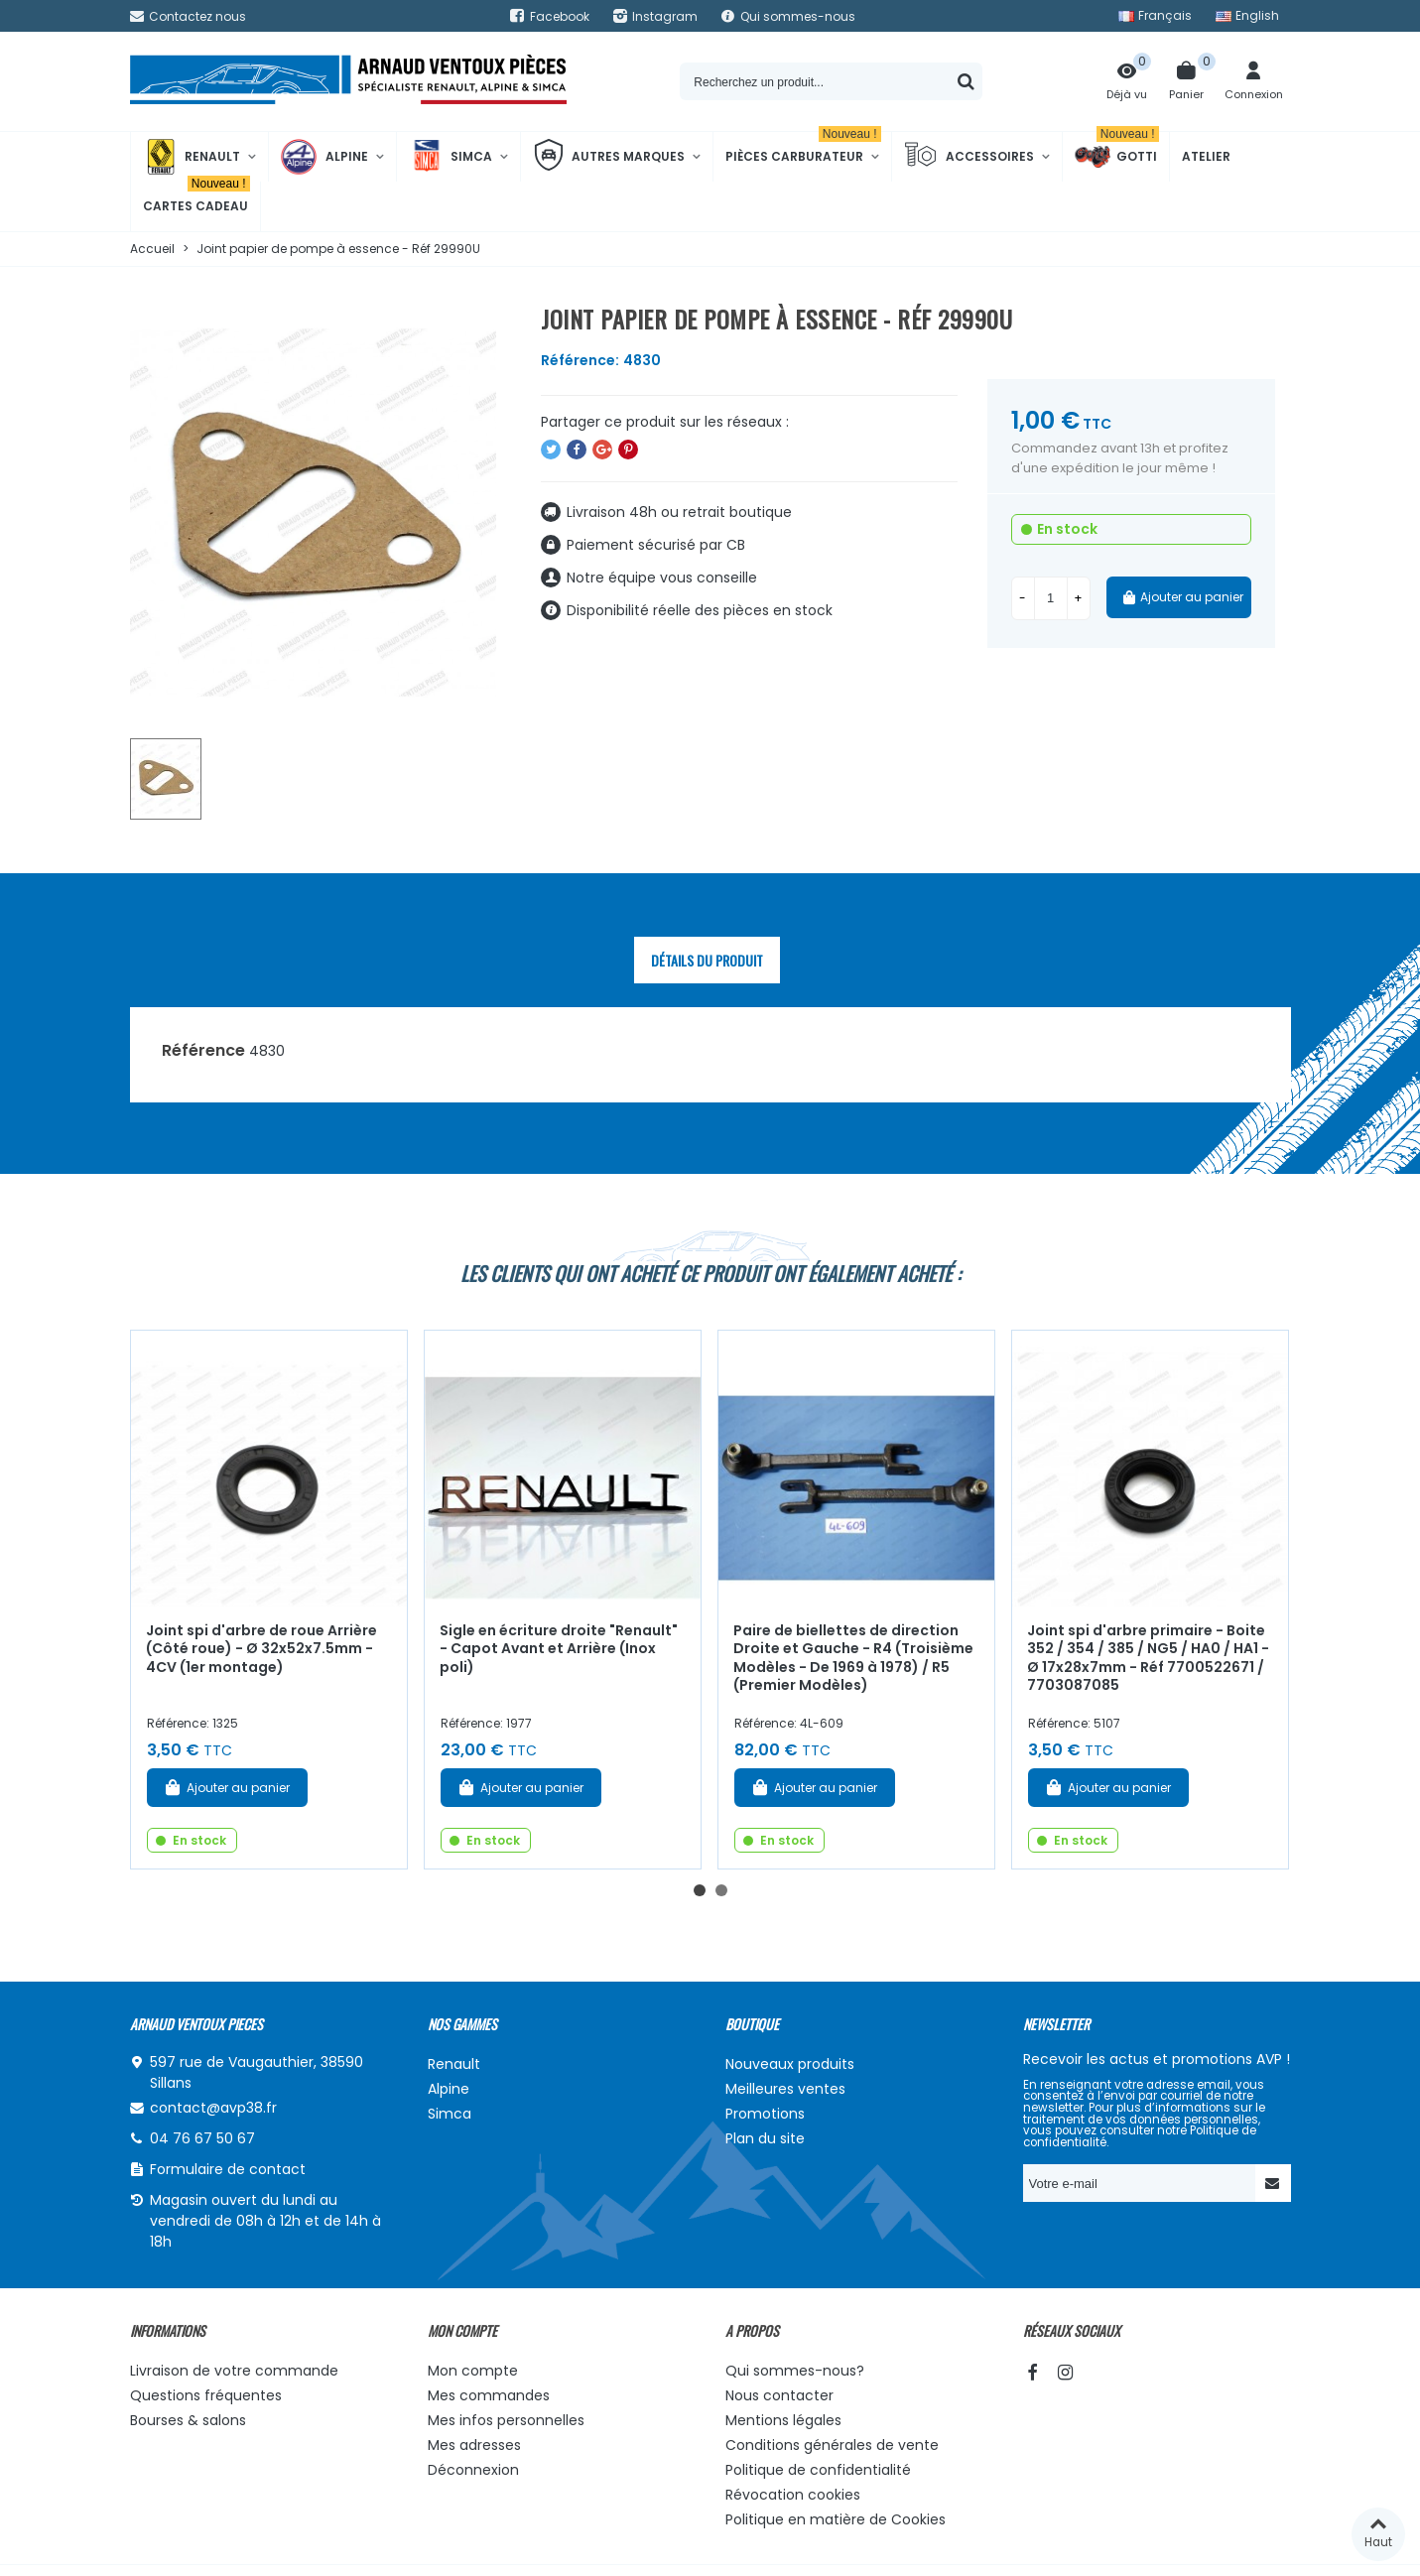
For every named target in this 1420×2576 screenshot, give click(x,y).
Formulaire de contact (228, 2169)
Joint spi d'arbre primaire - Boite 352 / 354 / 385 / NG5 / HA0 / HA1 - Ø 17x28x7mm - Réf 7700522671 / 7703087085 (1148, 1658)
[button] (700, 1890)
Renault (191, 157)
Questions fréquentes (206, 2395)
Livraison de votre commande (234, 2371)
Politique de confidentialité (818, 2470)
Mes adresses (474, 2445)
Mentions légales (783, 2420)
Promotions (765, 2114)
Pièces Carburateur (803, 148)
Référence (203, 1050)
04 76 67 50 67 (202, 2138)
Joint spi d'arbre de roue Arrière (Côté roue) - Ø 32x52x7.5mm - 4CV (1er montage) (261, 1648)
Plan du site (765, 2138)
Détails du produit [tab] (707, 960)
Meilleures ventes (785, 2089)
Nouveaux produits (789, 2064)
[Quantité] (1051, 598)
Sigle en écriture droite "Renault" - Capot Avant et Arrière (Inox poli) (559, 1648)
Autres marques (609, 157)
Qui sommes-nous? (794, 2371)
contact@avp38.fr (213, 2108)
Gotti (1117, 157)
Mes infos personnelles (506, 2420)
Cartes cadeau (196, 198)
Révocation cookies (792, 2495)
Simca (450, 157)
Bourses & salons (188, 2420)
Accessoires (969, 157)
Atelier (1206, 156)
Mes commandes (489, 2395)
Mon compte (473, 2371)
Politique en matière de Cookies (835, 2519)
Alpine (324, 157)
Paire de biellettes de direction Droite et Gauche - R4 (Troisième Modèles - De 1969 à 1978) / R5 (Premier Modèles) (853, 1658)
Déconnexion (473, 2470)
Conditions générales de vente (832, 2445)
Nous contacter (779, 2395)
